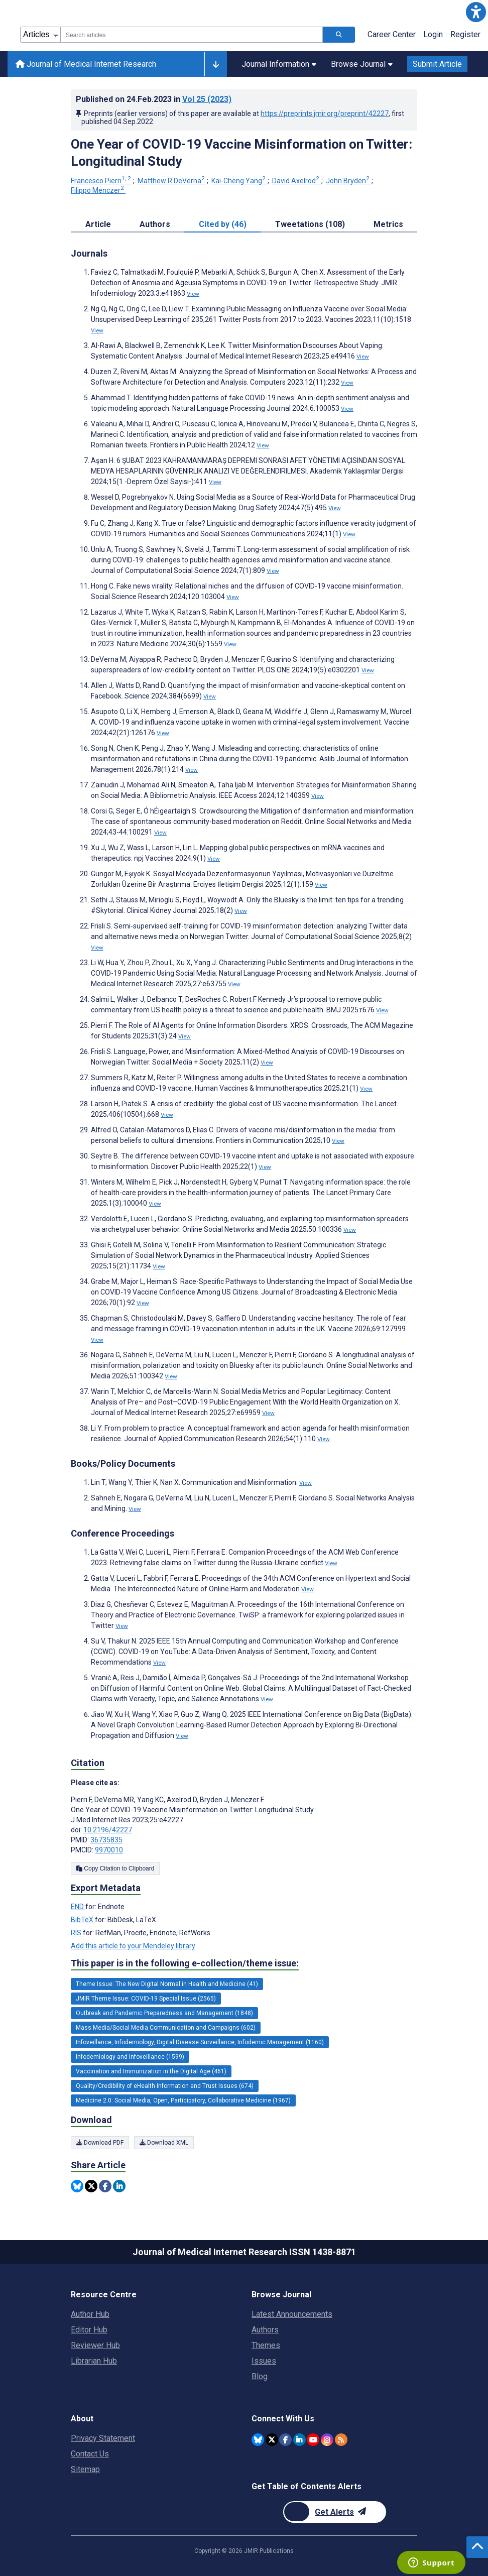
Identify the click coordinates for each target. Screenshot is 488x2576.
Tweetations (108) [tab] (310, 224)
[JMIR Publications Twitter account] (272, 2439)
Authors (265, 2329)
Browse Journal (362, 64)
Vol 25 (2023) (206, 99)
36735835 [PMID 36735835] (106, 1840)
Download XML (164, 2142)
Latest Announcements (292, 2314)
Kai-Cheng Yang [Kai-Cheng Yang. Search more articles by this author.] (239, 181)
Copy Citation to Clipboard (115, 1868)
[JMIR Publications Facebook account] (285, 2439)
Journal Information (278, 64)
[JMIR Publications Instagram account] (327, 2439)
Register (465, 34)
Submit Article (437, 64)
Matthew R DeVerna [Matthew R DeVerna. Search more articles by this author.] (172, 181)
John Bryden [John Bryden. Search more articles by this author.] (348, 181)
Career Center (392, 34)
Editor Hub (89, 2329)
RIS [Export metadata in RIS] (77, 1933)
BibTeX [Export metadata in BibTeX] (83, 1920)
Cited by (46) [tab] (223, 224)
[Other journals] (215, 64)
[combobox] (191, 35)
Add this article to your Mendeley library (133, 1946)
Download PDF (100, 2142)
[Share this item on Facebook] (105, 2186)
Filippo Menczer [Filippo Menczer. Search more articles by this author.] (98, 190)
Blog (260, 2376)
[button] (476, 12)
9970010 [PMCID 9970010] (109, 1850)
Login (433, 34)
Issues (264, 2361)
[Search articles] (339, 35)
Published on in (153, 99)
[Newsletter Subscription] (334, 2512)
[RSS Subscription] (341, 2439)
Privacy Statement (103, 2438)
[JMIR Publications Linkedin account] (299, 2439)
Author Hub (90, 2314)
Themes (266, 2345)
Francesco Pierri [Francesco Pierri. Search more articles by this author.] (102, 181)
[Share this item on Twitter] (91, 2186)
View (193, 293)
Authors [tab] (155, 224)
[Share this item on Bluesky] (77, 2186)
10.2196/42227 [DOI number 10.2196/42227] (107, 1830)
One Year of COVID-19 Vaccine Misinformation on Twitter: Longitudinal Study (241, 153)
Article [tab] (98, 224)
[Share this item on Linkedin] (119, 2186)
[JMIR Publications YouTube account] (313, 2439)
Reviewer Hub (95, 2345)
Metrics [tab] (388, 224)
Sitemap (85, 2469)
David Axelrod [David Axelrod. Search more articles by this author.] (296, 181)
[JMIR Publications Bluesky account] (258, 2439)
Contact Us (90, 2453)
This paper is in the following (185, 1963)
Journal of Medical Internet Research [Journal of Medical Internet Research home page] (86, 64)
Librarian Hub (94, 2361)
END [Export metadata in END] (78, 1907)
